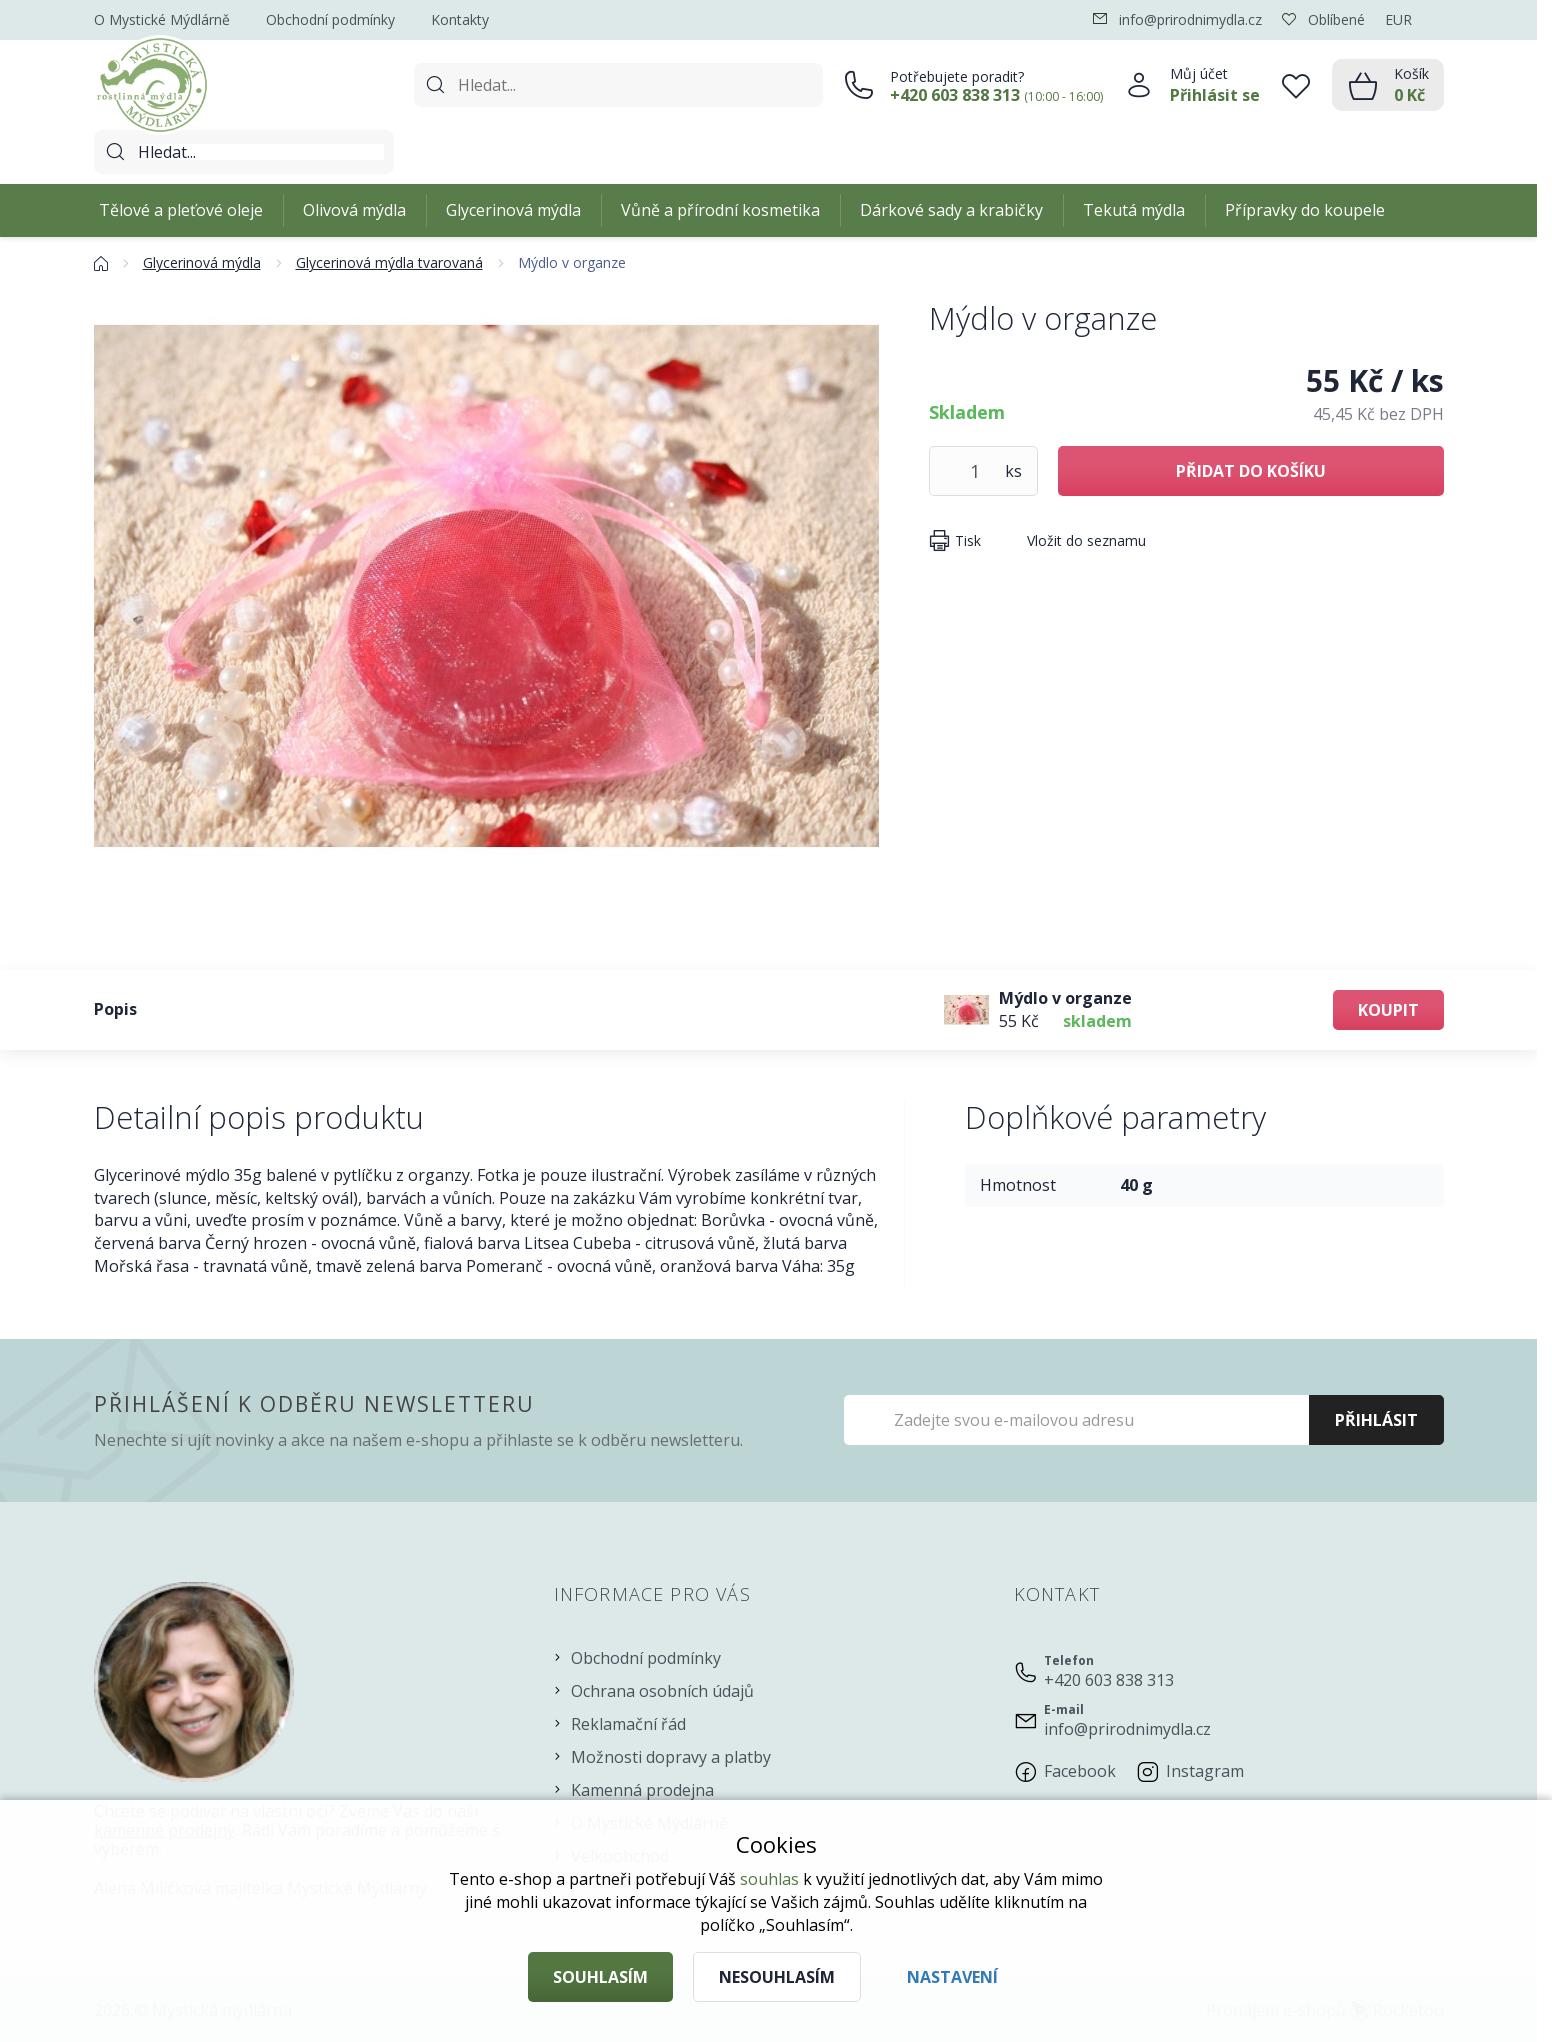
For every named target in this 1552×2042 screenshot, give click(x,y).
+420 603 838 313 (1109, 1680)
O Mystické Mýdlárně (162, 19)
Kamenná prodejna (642, 1790)
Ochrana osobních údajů (662, 1691)
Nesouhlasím (777, 1977)
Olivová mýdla (354, 210)
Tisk (968, 540)
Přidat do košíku (1251, 471)
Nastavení (952, 1977)
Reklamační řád (628, 1724)
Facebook (1080, 1771)
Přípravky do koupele (1305, 210)
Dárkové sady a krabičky (951, 210)
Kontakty (460, 19)
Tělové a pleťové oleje (181, 210)
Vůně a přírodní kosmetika (720, 210)
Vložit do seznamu (1086, 540)
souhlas (769, 1879)
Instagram (1205, 1771)
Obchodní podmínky (330, 19)
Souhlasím (600, 1977)
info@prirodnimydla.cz (1127, 1729)
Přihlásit (1376, 1420)
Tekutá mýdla (1134, 210)
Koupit (1388, 1010)
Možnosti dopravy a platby (671, 1757)
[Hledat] (261, 152)
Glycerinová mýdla (513, 210)
